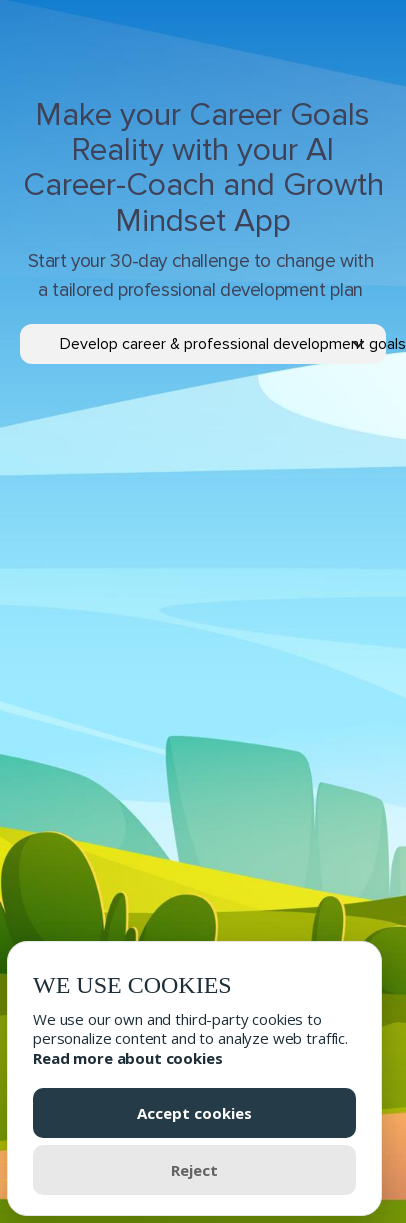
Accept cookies (194, 1113)
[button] (223, 344)
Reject (194, 1170)
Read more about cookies (128, 1058)
